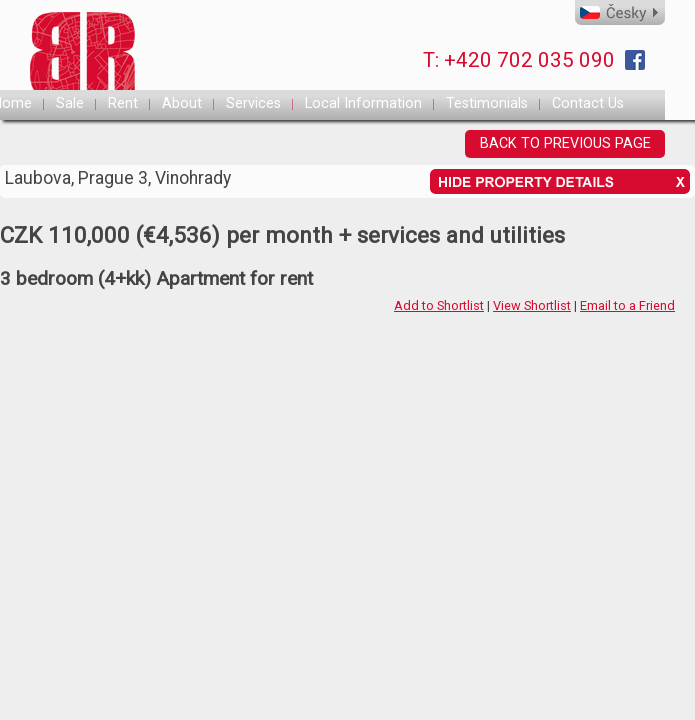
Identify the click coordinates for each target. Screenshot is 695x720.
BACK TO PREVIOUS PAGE (565, 143)
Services (253, 103)
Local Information (363, 103)
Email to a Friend (627, 305)
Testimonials (487, 103)
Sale (70, 103)
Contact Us (588, 103)
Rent (123, 103)
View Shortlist (532, 305)
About (182, 103)
